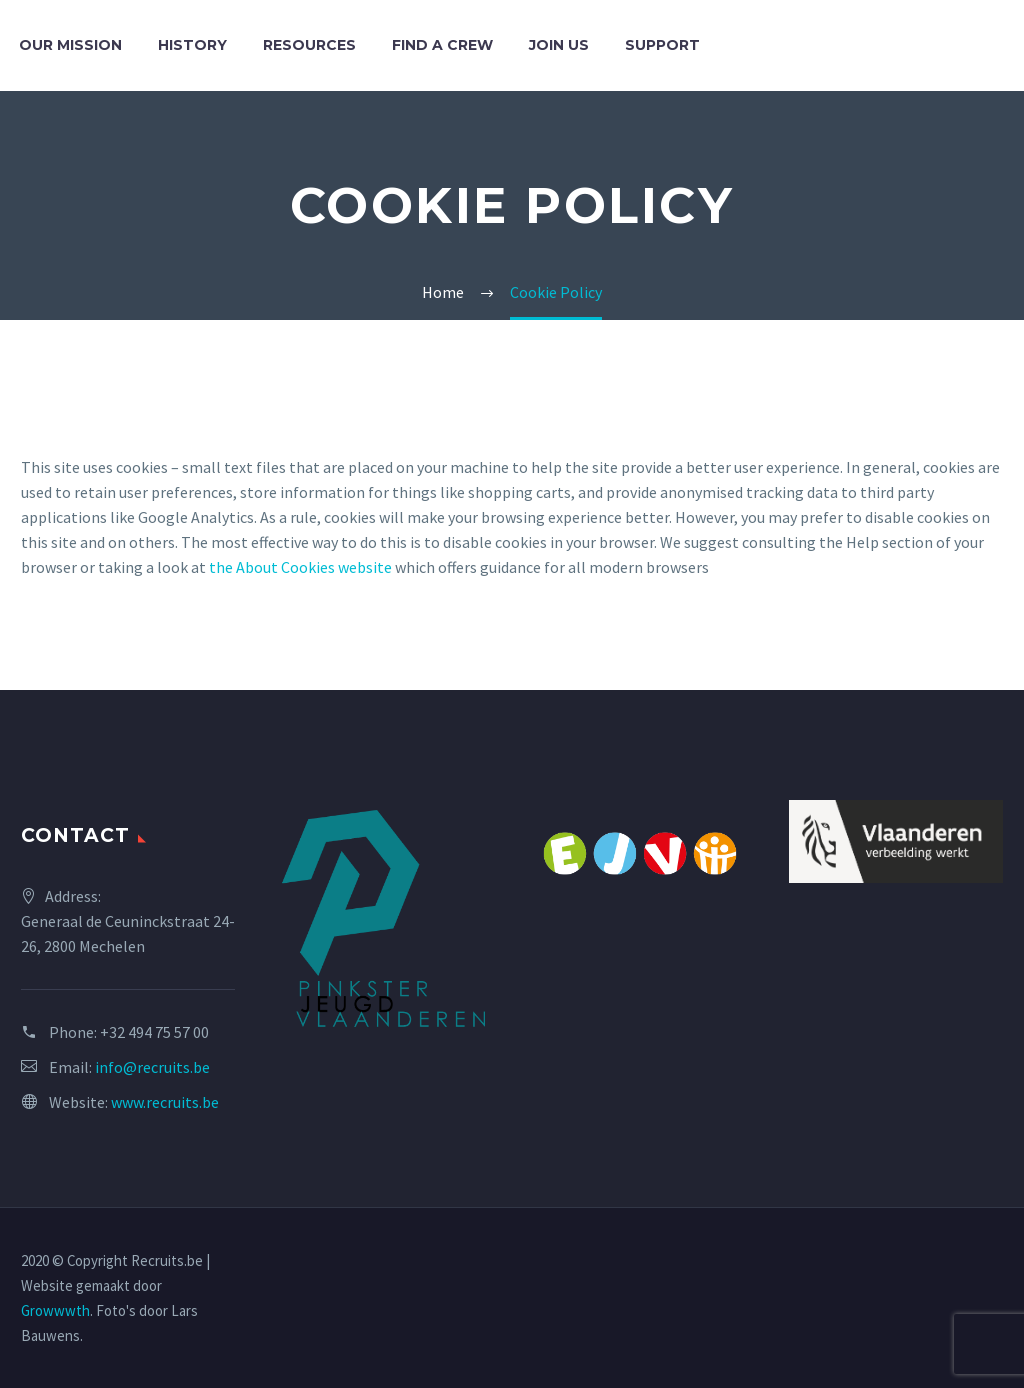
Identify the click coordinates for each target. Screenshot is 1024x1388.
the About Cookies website (300, 567)
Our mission (70, 45)
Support (662, 45)
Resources (309, 45)
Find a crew (442, 45)
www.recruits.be (165, 1102)
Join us (559, 45)
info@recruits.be (152, 1067)
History (192, 45)
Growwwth (55, 1310)
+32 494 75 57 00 (154, 1032)
